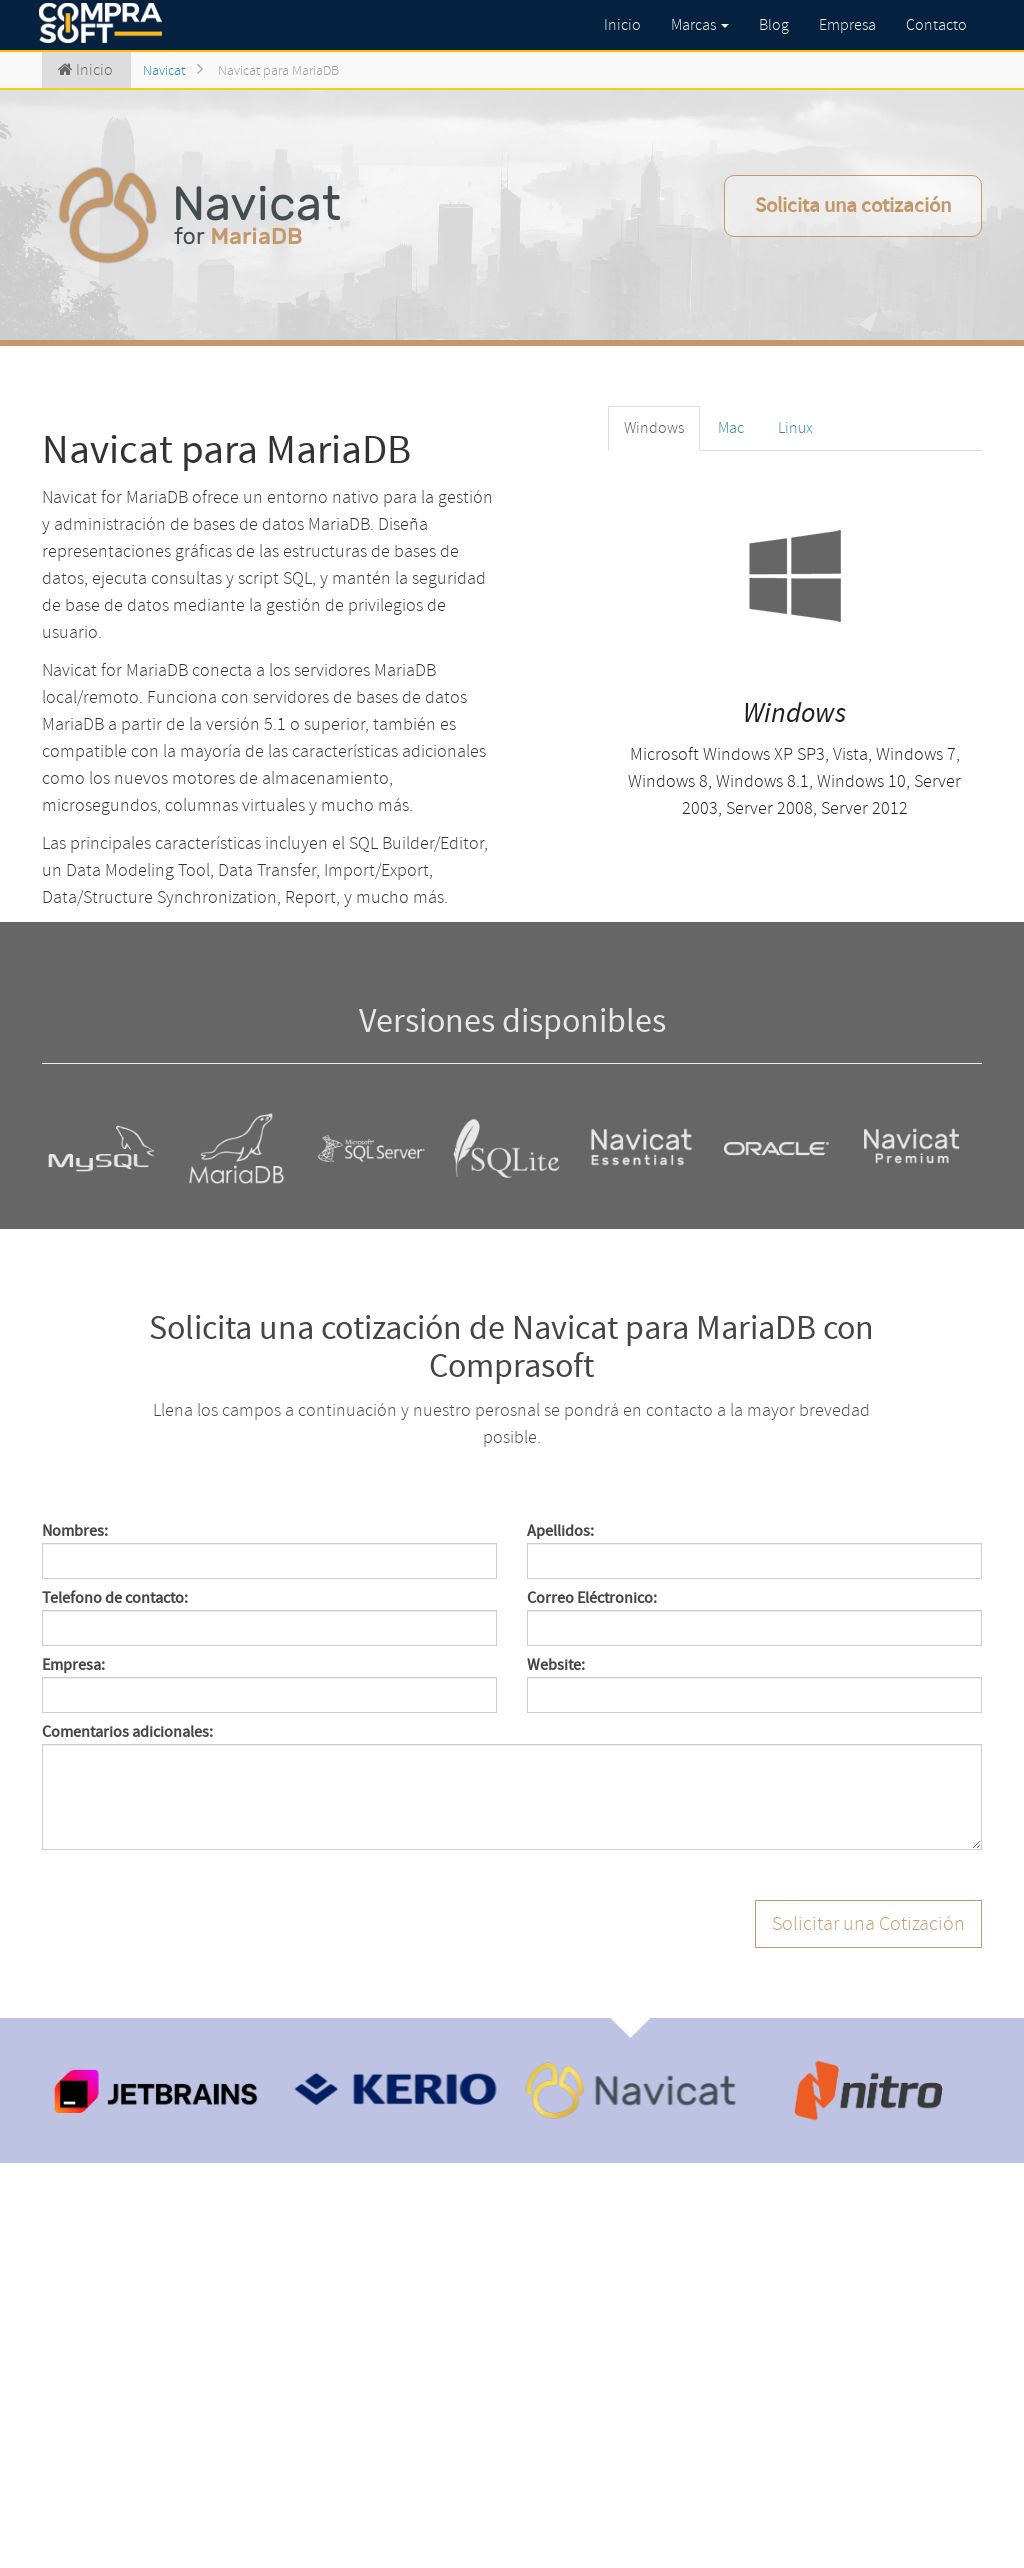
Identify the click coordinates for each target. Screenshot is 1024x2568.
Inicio (622, 25)
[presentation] (194, 1939)
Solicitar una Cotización (868, 1923)
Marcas (700, 25)
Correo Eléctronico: (592, 1598)
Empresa (847, 25)
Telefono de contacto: (115, 1598)
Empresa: (73, 1665)
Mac (731, 428)
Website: (556, 1665)
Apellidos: (560, 1531)
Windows (654, 428)
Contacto (936, 25)
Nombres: (75, 1531)
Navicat (164, 70)
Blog (774, 25)
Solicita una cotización (853, 205)
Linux (795, 428)
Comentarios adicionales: (127, 1732)
